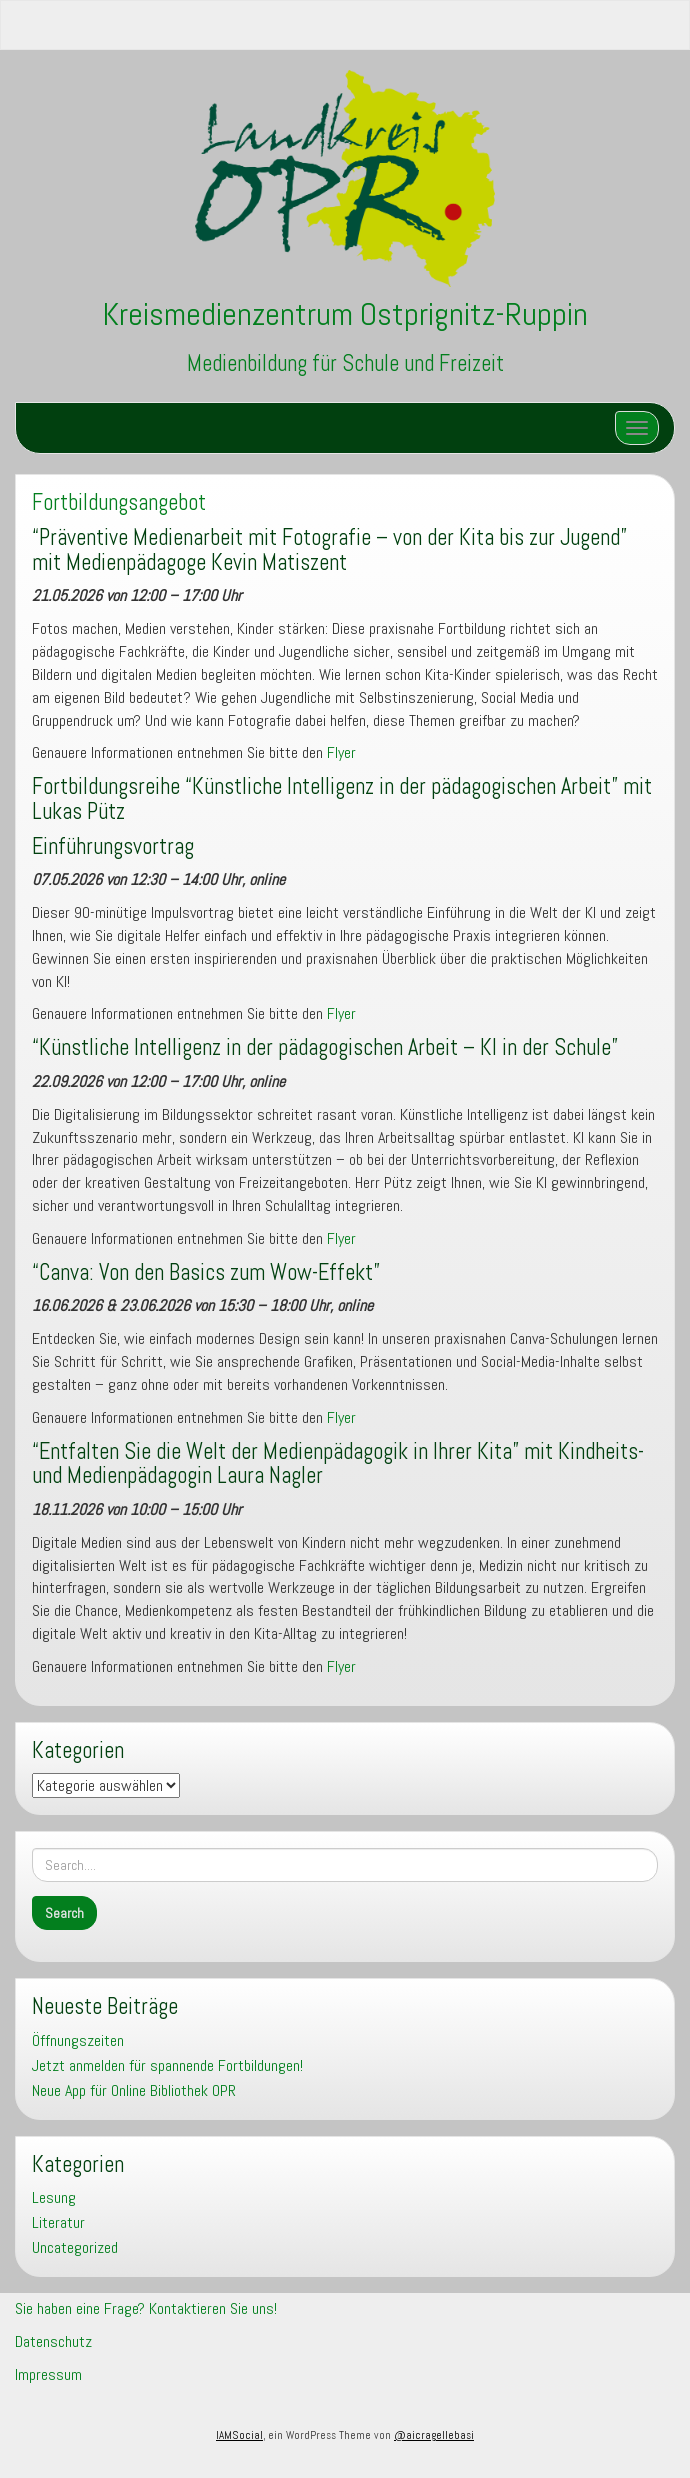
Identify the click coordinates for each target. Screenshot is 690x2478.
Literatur (58, 2222)
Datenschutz (53, 2341)
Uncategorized (75, 2247)
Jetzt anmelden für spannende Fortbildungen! (167, 2065)
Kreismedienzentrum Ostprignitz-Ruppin (345, 314)
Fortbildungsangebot (119, 502)
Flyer (341, 752)
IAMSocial (239, 2435)
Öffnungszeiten (78, 2040)
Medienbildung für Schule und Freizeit (345, 363)
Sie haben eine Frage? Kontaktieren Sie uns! (146, 2308)
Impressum (48, 2374)
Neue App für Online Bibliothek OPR (134, 2090)
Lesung (54, 2197)
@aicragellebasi (434, 2435)
